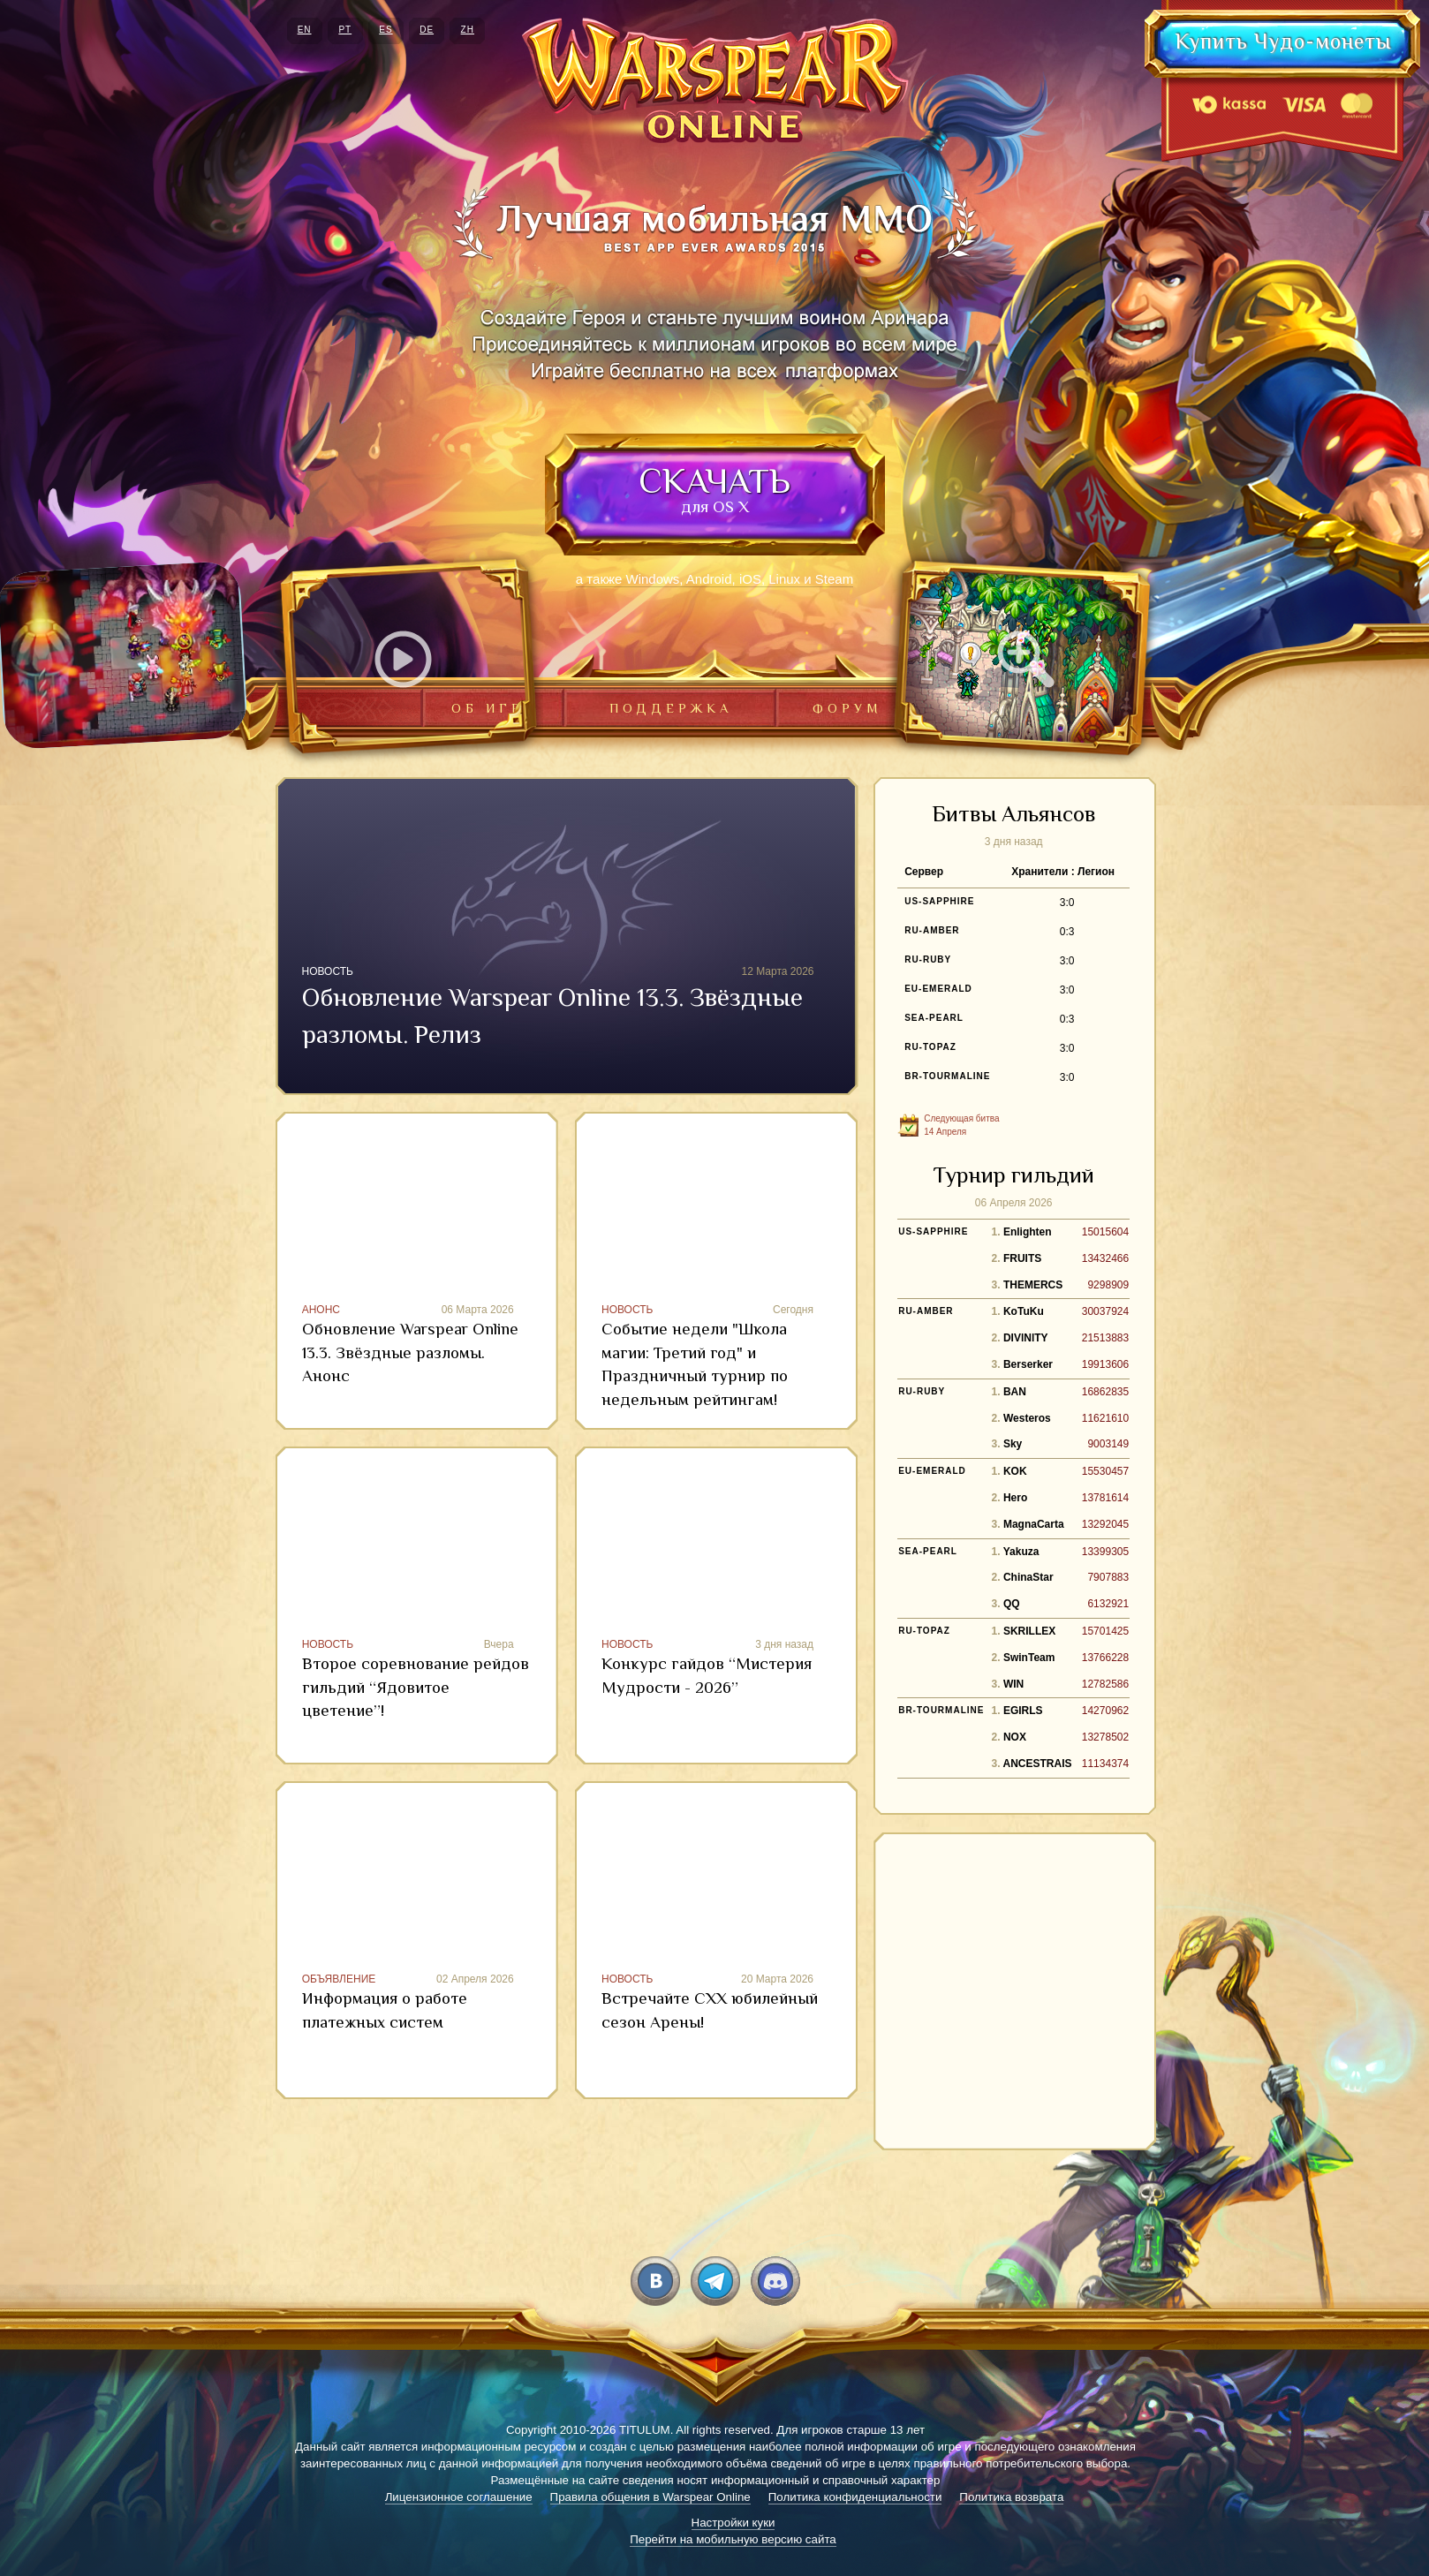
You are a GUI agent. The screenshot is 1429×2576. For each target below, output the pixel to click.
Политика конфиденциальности (855, 2497)
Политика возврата (1011, 2497)
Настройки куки (733, 2522)
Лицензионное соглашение (459, 2497)
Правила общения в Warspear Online (650, 2497)
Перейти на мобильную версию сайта (733, 2539)
